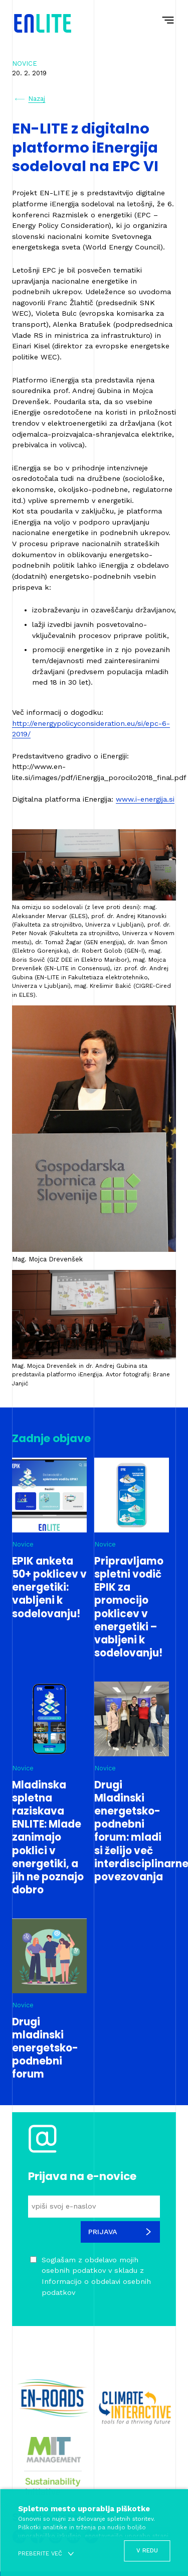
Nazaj (30, 99)
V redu (147, 2550)
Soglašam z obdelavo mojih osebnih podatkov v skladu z (96, 2276)
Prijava (120, 2232)
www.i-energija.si (145, 799)
